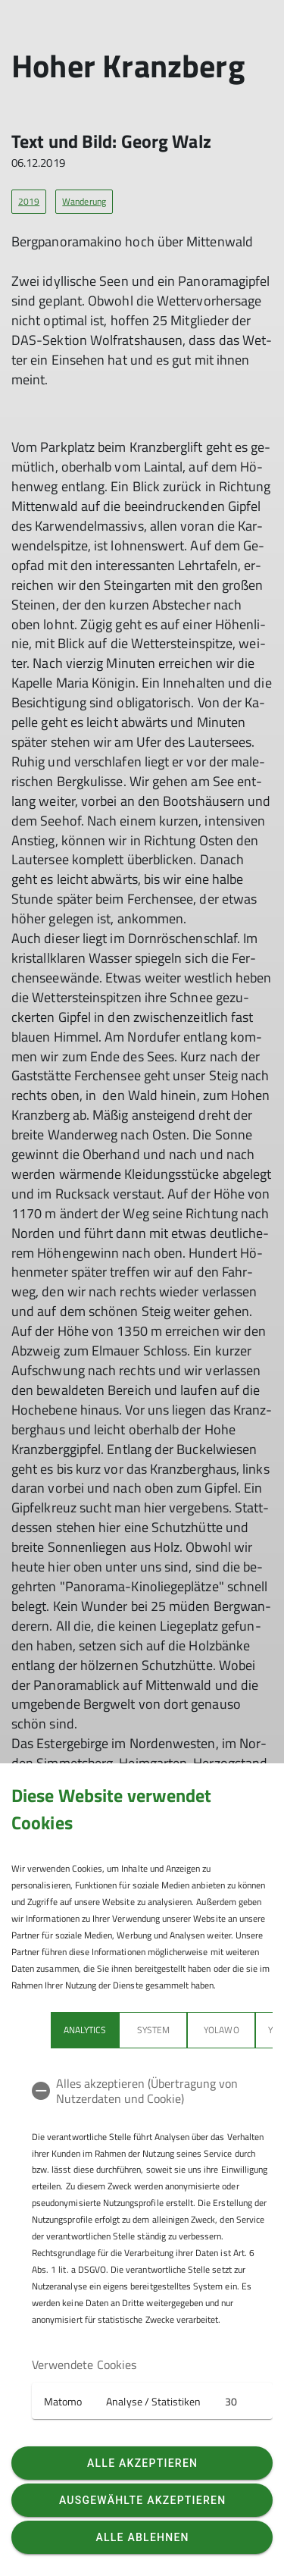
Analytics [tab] (85, 2030)
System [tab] (153, 2030)
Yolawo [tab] (221, 2030)
